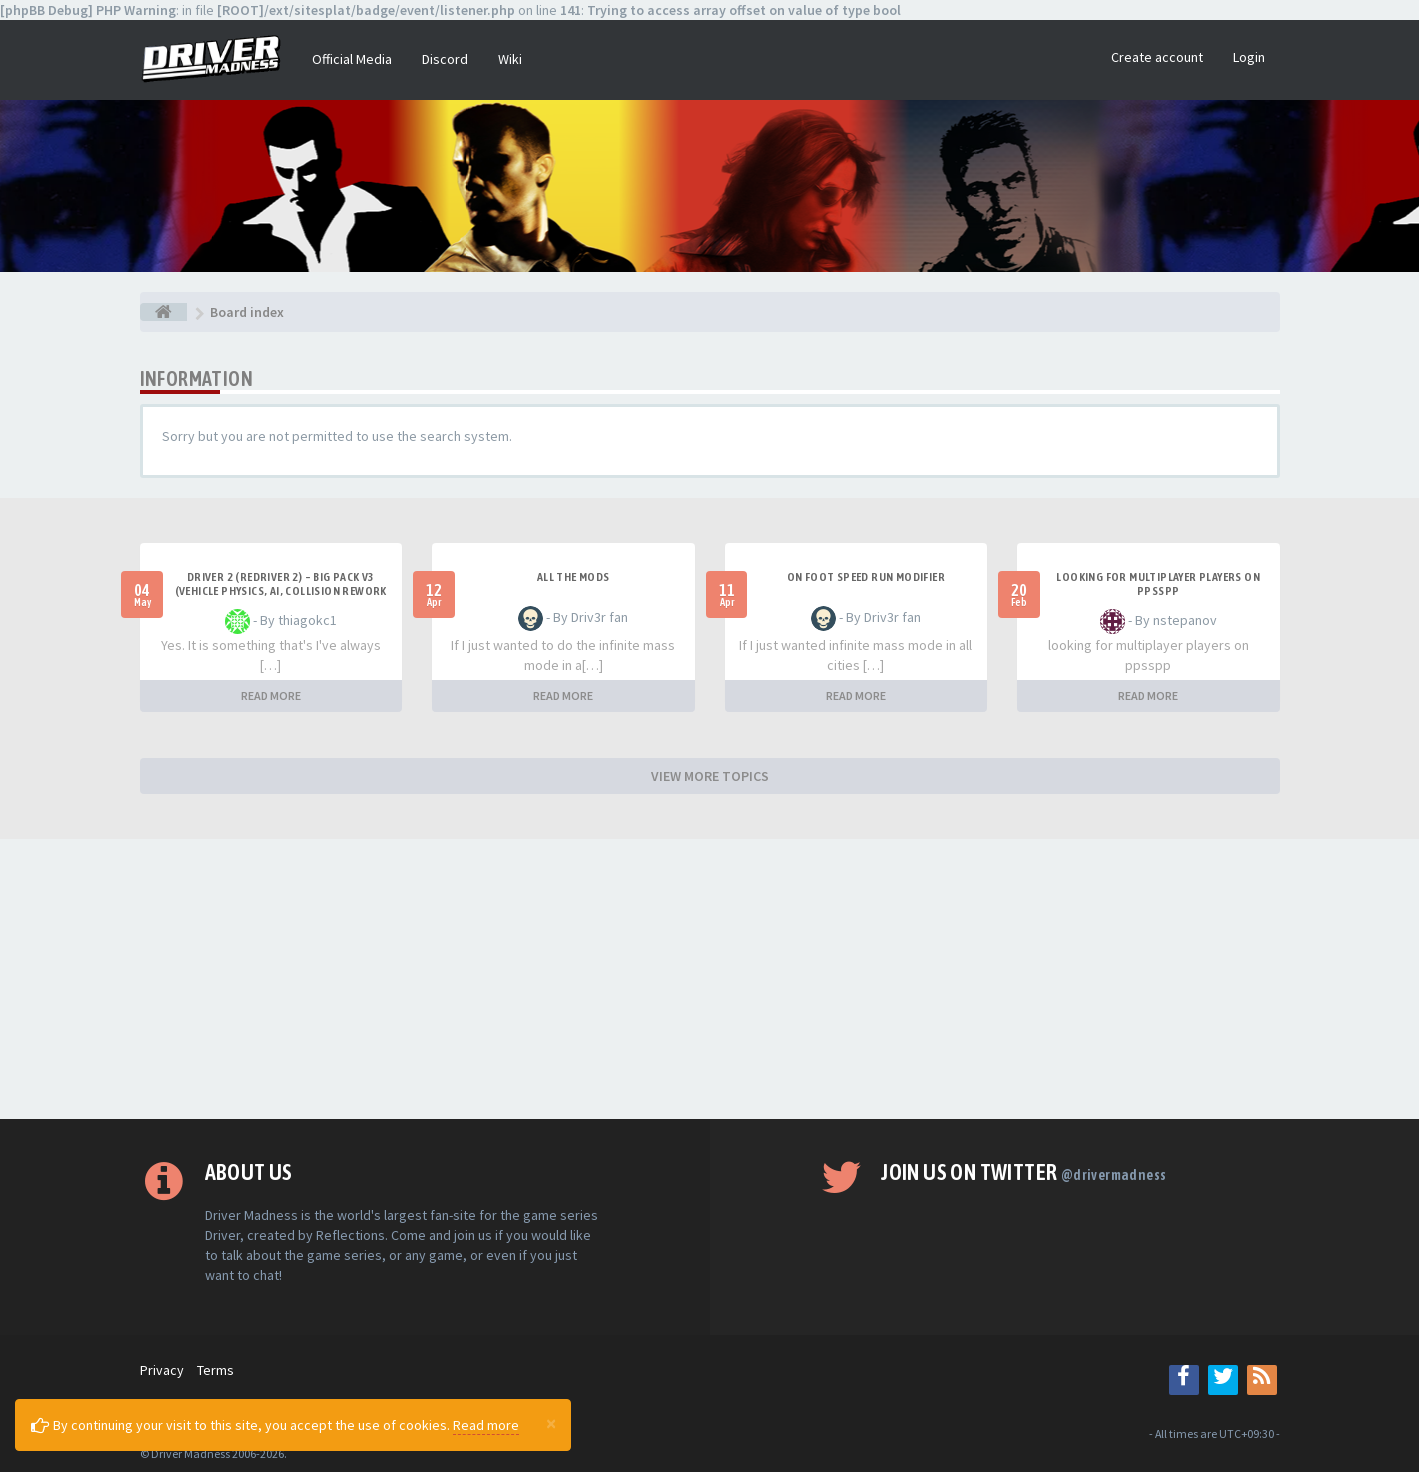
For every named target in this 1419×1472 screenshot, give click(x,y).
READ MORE (271, 695)
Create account (1157, 57)
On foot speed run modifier (866, 577)
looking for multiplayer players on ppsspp (1158, 584)
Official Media (352, 59)
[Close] (551, 1423)
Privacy (162, 1370)
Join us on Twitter (1023, 1172)
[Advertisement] (710, 979)
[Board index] (163, 312)
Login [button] (1249, 57)
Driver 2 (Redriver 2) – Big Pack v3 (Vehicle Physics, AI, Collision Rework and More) (281, 591)
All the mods (573, 577)
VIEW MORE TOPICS (710, 776)
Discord (445, 59)
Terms (215, 1370)
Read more (486, 1425)
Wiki (510, 59)
